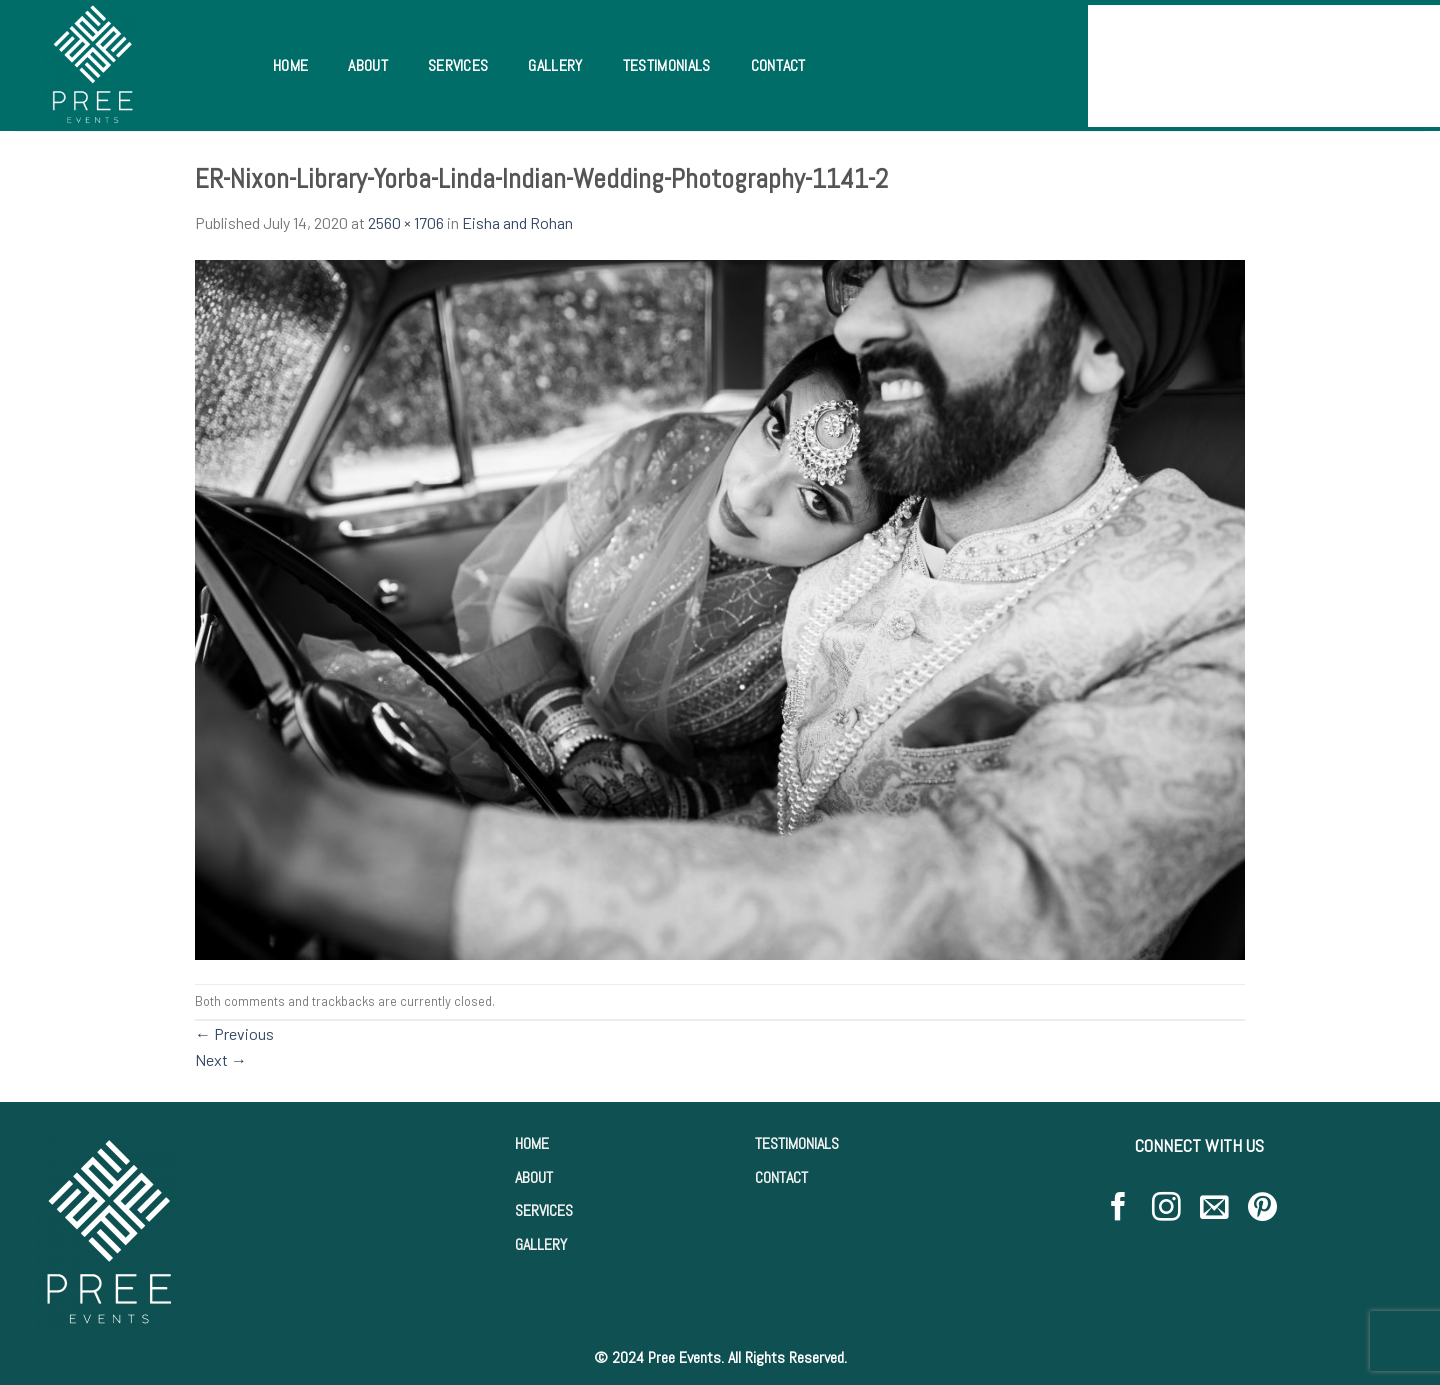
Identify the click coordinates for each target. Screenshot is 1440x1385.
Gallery (555, 65)
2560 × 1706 (406, 222)
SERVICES (544, 1210)
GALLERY (541, 1244)
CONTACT (781, 1177)
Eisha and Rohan (517, 222)
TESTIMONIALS (797, 1143)
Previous (234, 1033)
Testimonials (667, 65)
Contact (778, 65)
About (368, 65)
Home (290, 65)
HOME (532, 1143)
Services (458, 65)
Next (221, 1059)
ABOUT (534, 1177)
